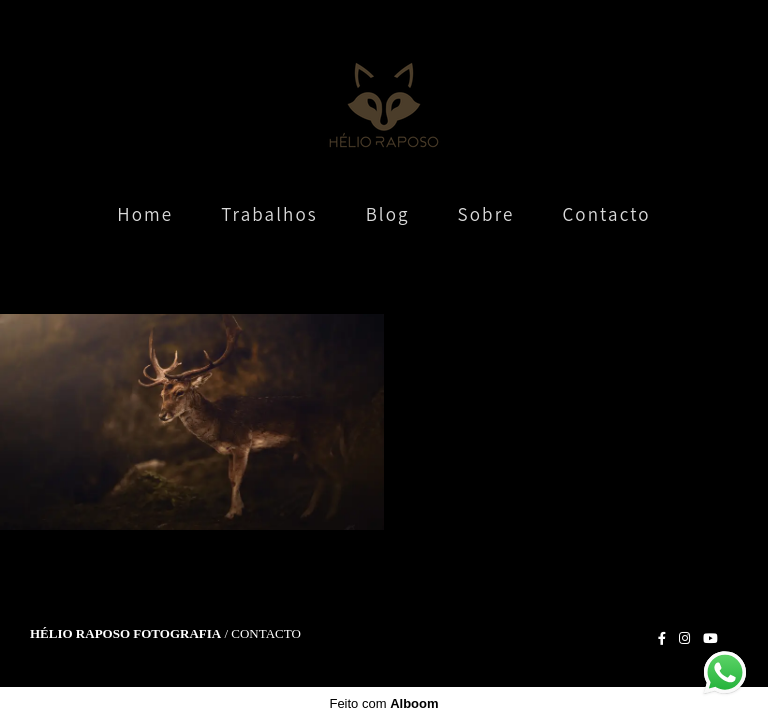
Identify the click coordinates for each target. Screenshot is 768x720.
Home (145, 214)
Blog (388, 214)
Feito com (383, 703)
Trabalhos (269, 214)
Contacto (606, 214)
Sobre (486, 214)
